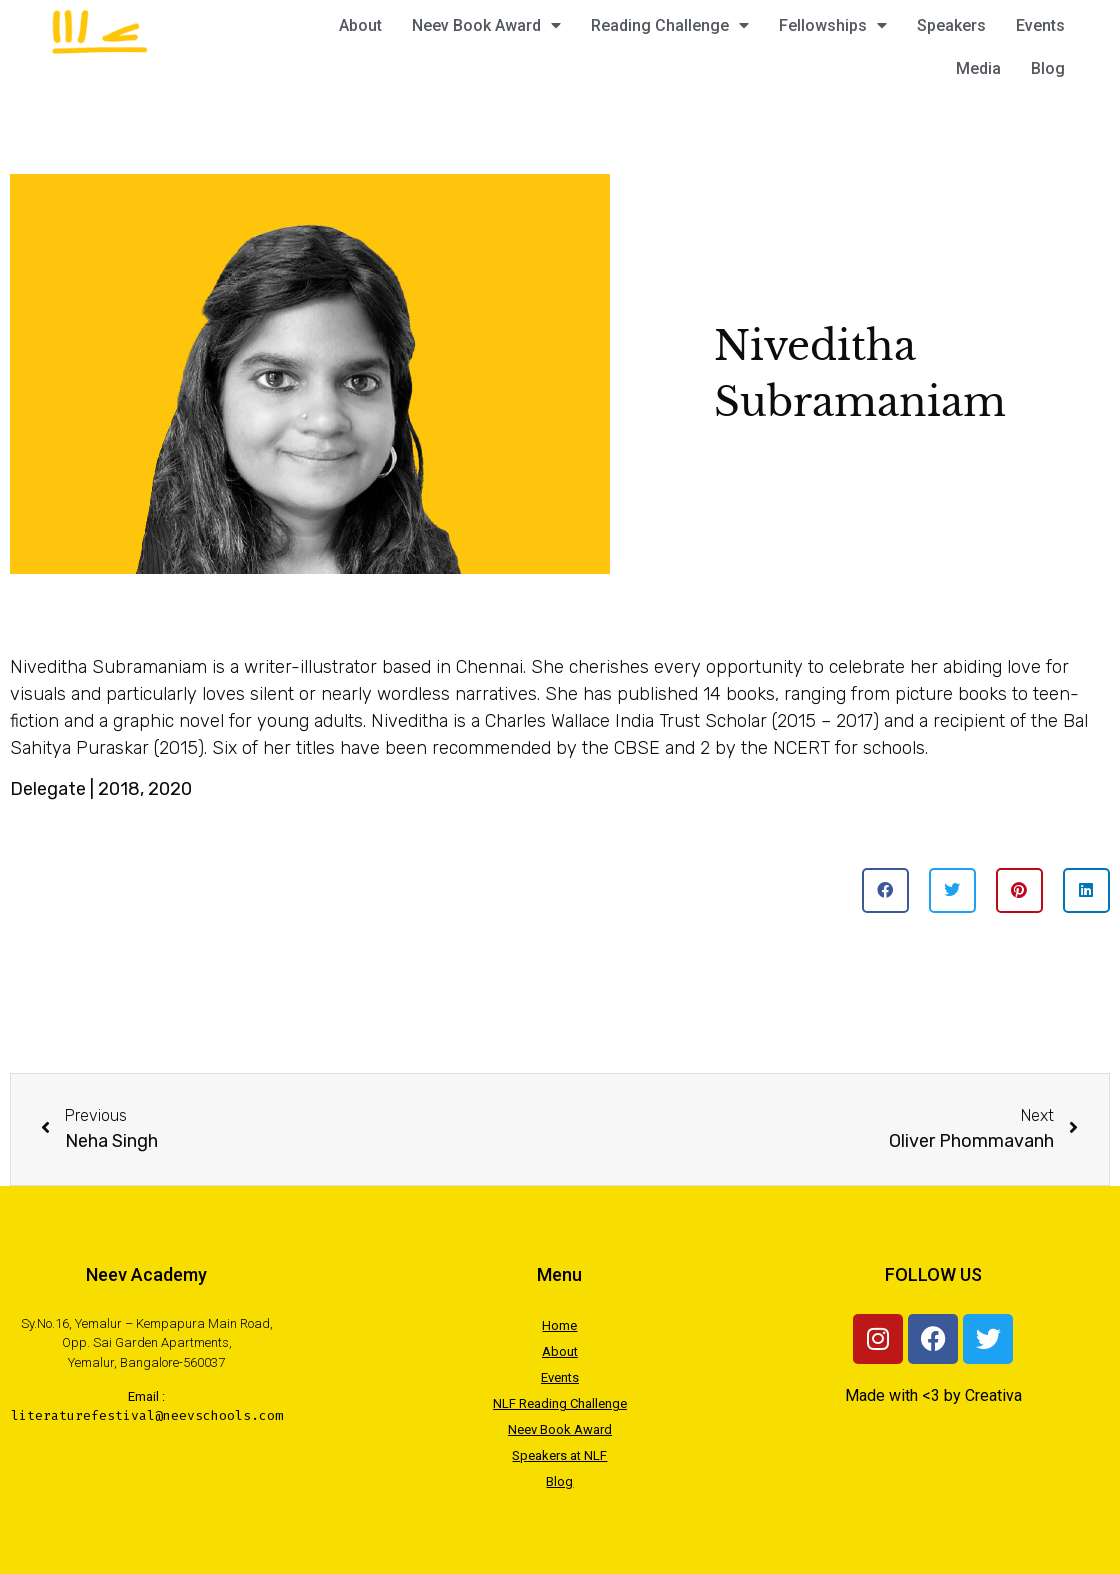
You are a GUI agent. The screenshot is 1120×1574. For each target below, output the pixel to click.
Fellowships (833, 25)
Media (978, 68)
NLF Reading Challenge (560, 1403)
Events (1040, 25)
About (360, 25)
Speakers (951, 25)
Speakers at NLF (559, 1455)
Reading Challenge (670, 25)
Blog (1048, 68)
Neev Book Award (486, 25)
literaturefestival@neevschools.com (147, 1415)
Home (559, 1325)
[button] (885, 890)
